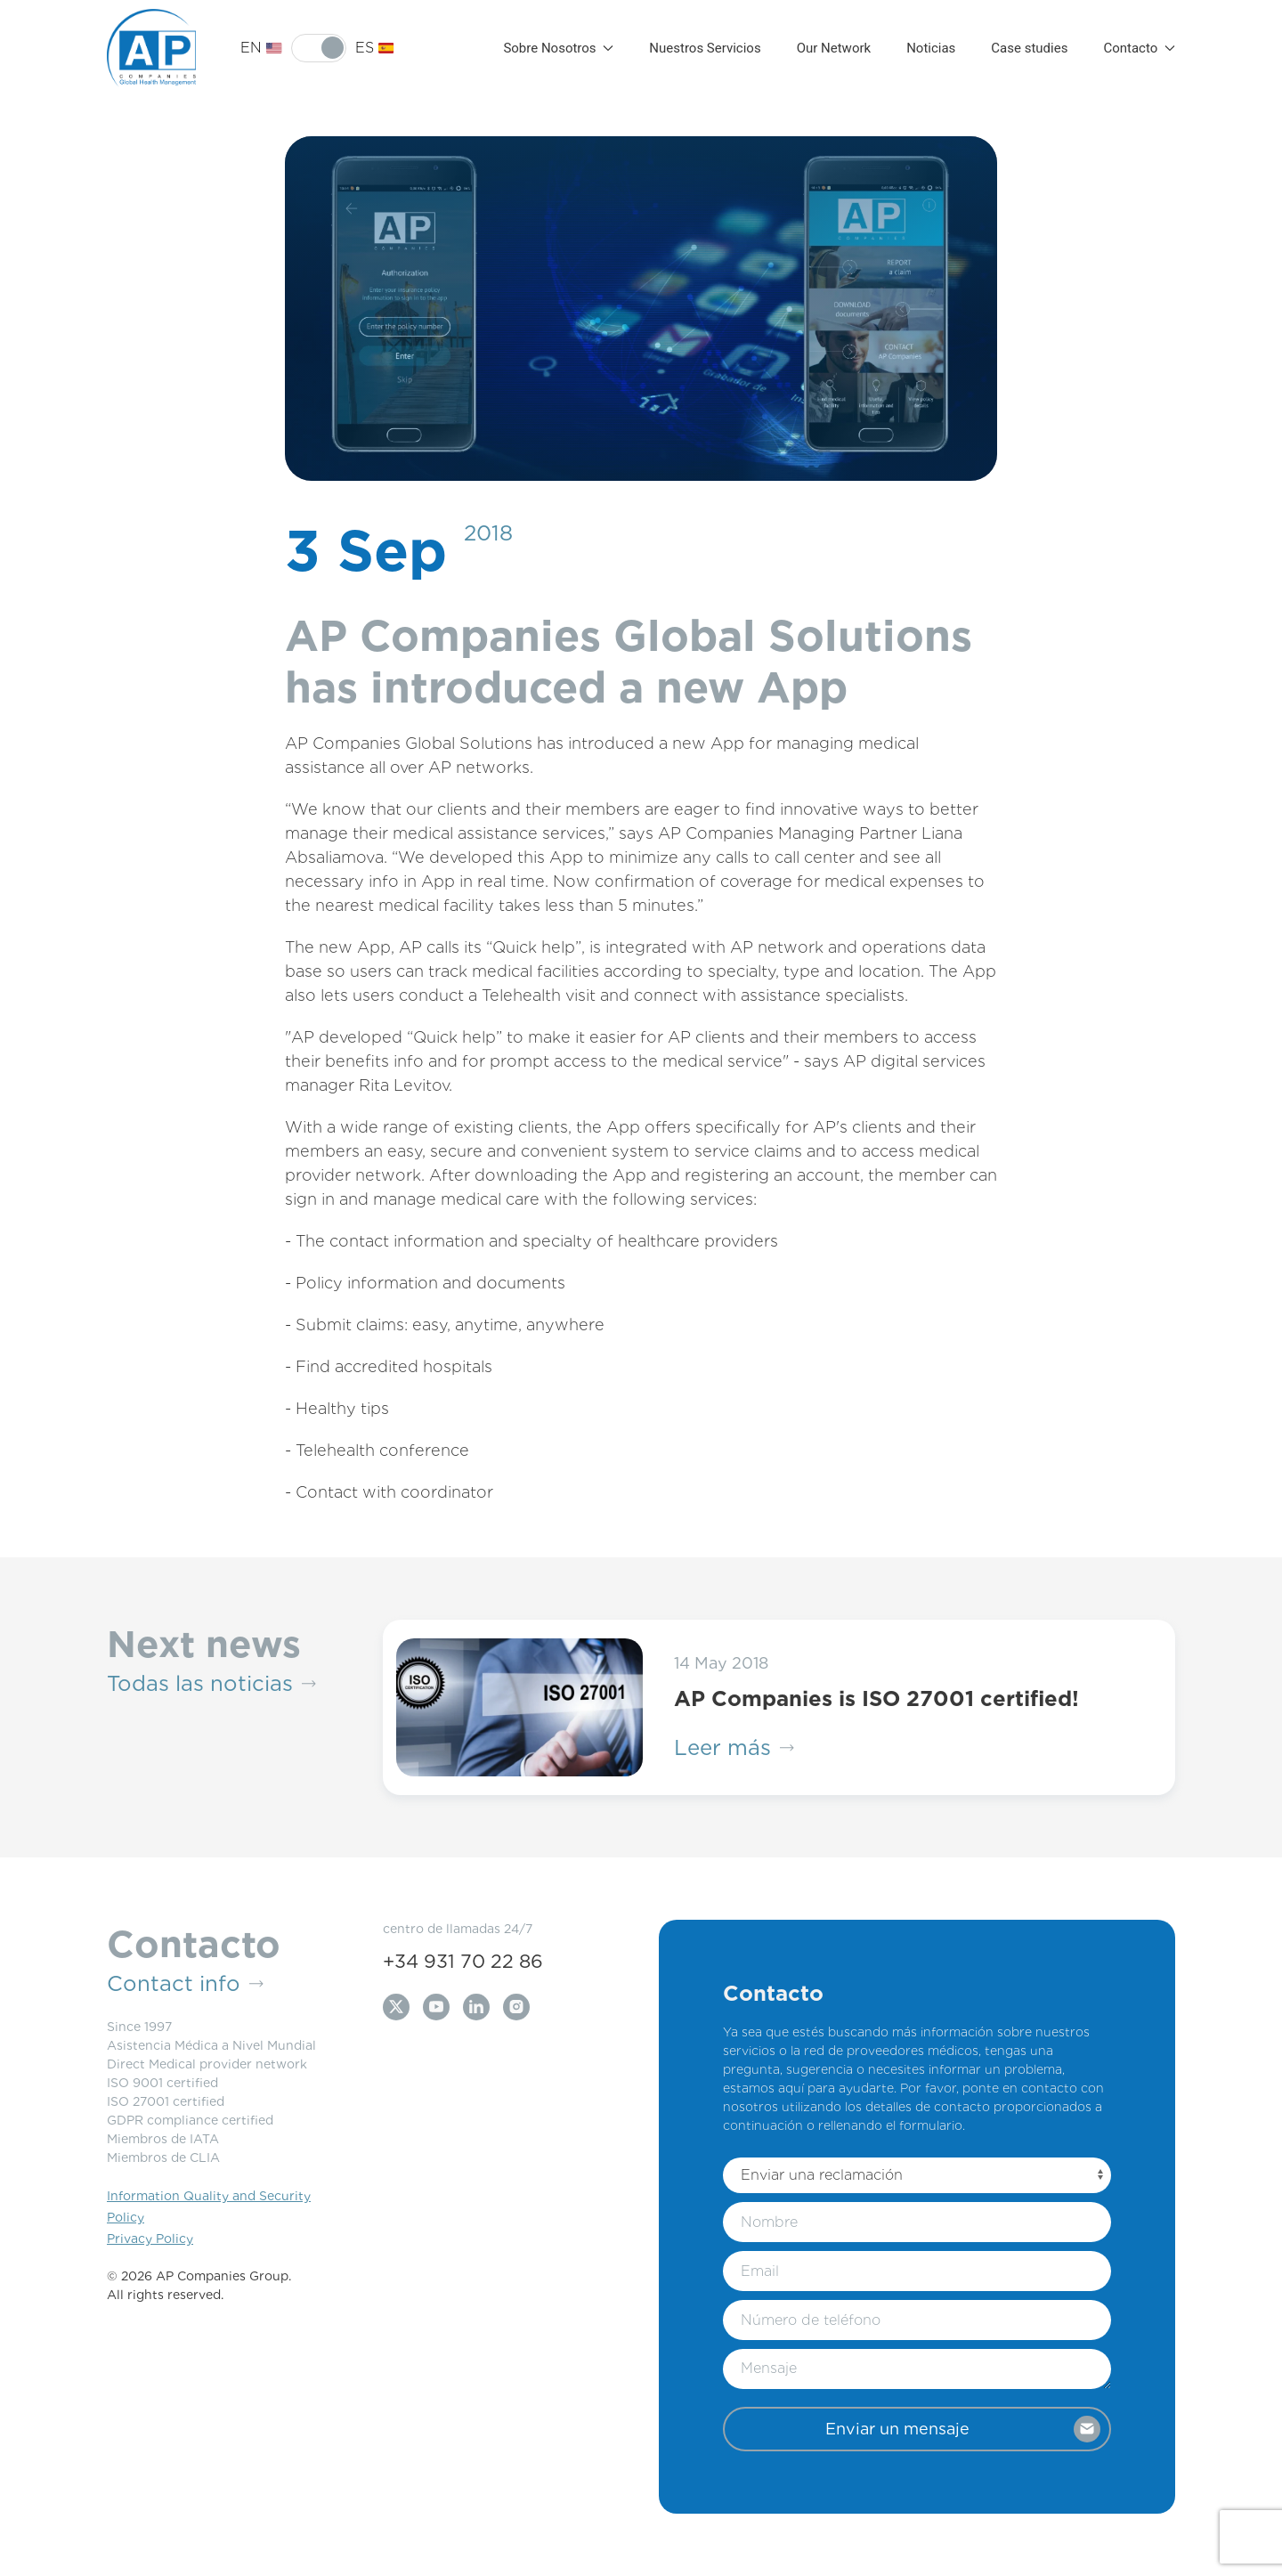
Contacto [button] (1139, 48)
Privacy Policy (150, 2238)
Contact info (185, 1984)
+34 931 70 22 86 (463, 1961)
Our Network (834, 48)
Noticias (930, 48)
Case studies (1029, 48)
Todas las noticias (211, 1684)
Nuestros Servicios (704, 48)
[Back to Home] (151, 48)
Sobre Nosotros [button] (558, 48)
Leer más (734, 1748)
